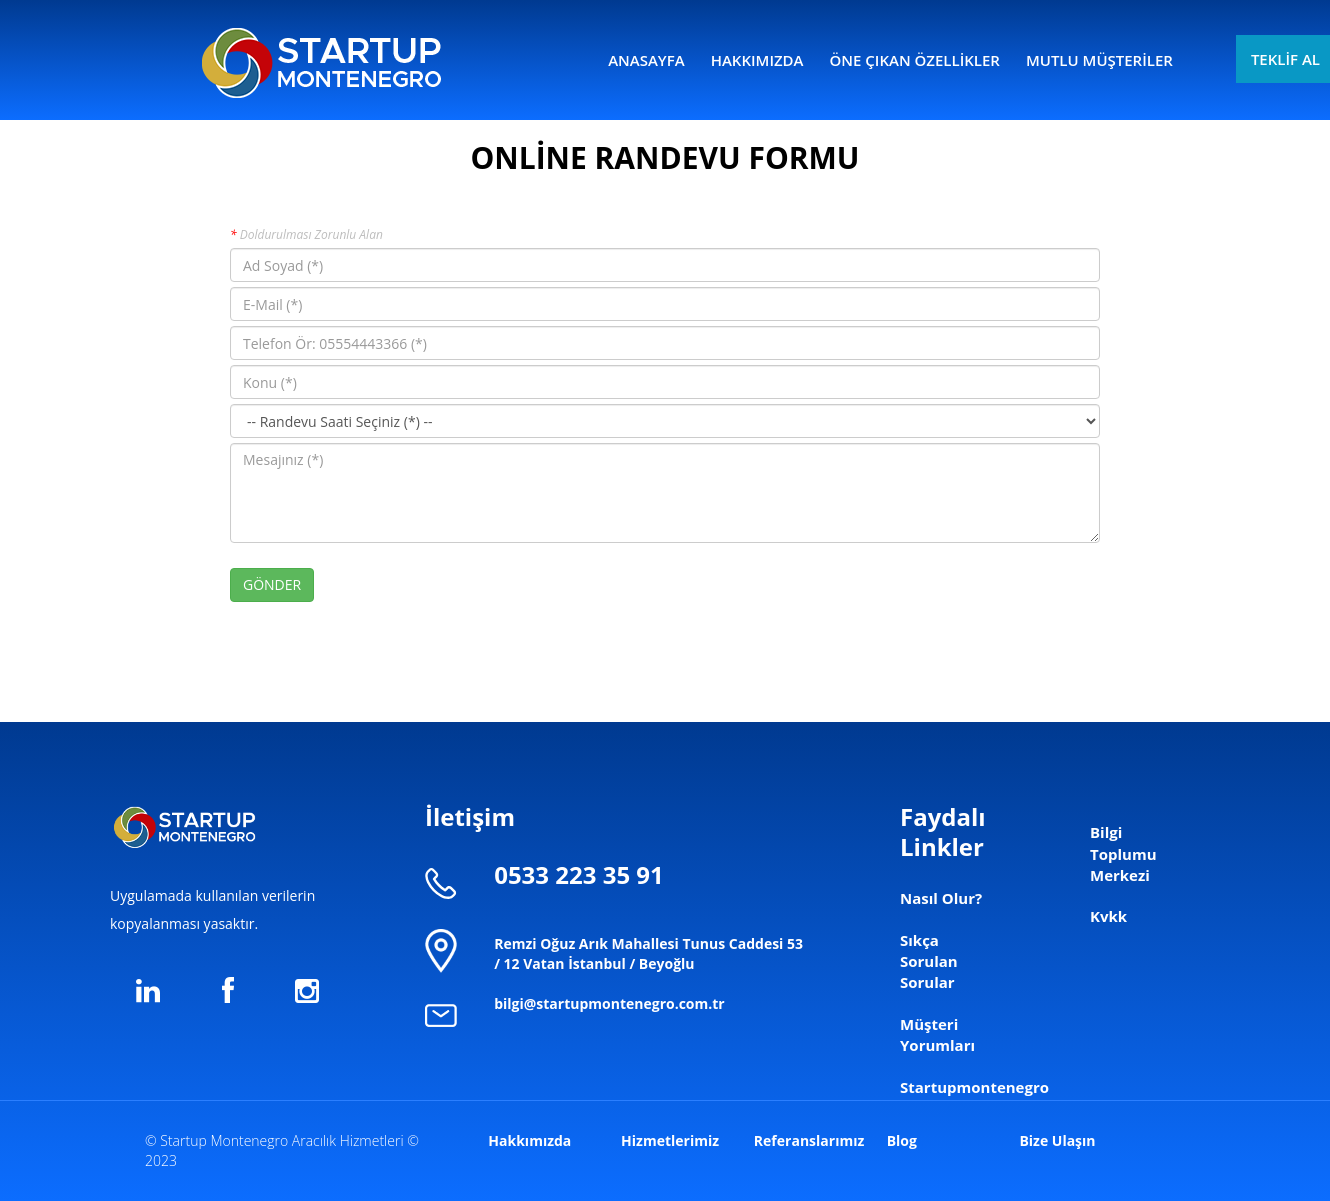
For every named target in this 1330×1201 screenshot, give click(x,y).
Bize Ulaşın (1057, 1140)
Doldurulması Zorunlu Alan (306, 234)
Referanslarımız (809, 1140)
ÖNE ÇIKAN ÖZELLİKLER (915, 60)
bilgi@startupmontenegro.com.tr (609, 1003)
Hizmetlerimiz (670, 1140)
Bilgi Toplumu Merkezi (1123, 853)
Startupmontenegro (974, 1087)
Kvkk (1108, 916)
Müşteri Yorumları (937, 1034)
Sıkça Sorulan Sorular (929, 961)
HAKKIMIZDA (757, 60)
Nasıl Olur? (941, 898)
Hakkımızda (529, 1140)
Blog (902, 1140)
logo (321, 60)
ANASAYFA (646, 60)
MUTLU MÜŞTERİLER (1099, 60)
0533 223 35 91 (579, 874)
